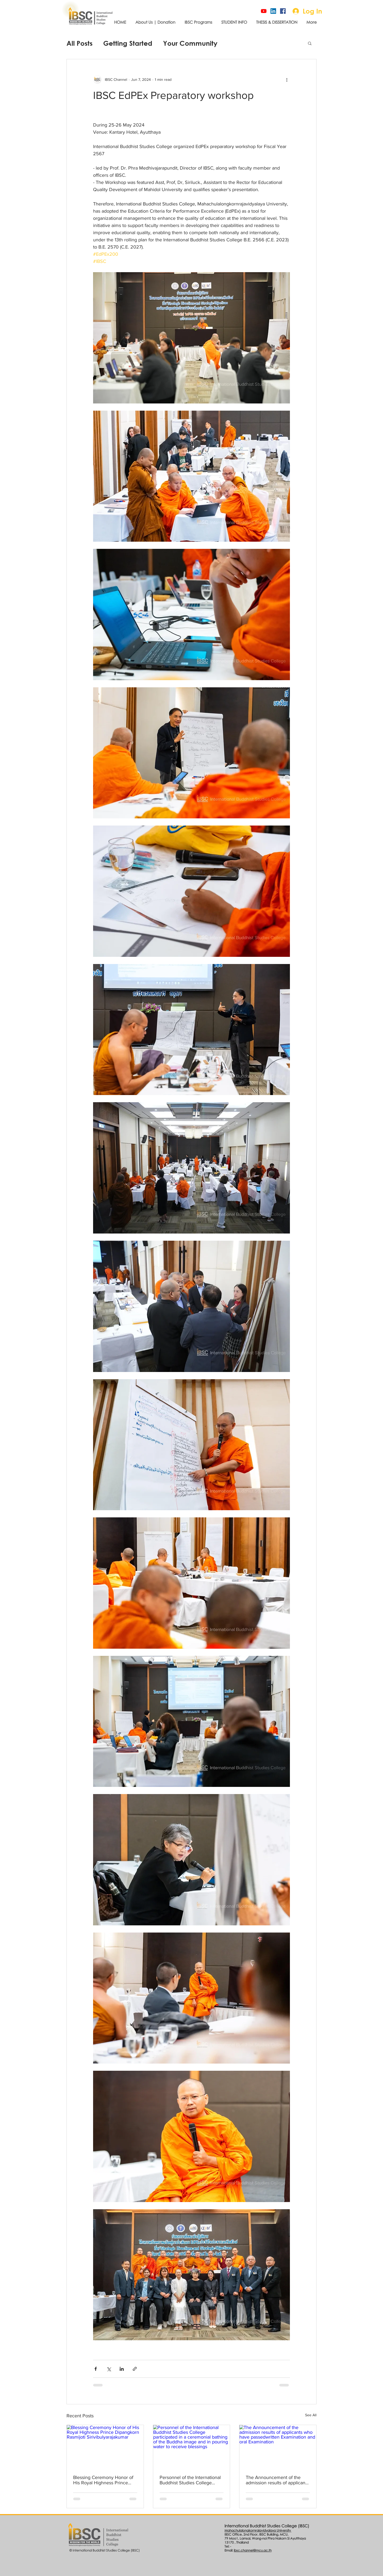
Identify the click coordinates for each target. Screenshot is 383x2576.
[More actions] (287, 79)
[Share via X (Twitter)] (108, 2368)
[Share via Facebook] (95, 2368)
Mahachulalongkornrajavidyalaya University (258, 2530)
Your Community (190, 43)
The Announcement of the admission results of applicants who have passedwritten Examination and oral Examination (277, 2480)
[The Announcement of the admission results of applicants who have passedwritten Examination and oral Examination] (277, 2446)
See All (311, 2415)
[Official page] (283, 11)
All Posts (79, 43)
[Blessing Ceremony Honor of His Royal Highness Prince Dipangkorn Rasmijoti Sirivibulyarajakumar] (105, 2446)
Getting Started (127, 43)
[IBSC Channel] (264, 11)
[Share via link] (134, 2368)
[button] (309, 43)
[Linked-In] (273, 11)
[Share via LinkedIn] (121, 2368)
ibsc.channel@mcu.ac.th (253, 2550)
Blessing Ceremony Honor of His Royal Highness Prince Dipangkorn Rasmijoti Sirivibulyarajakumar (103, 2480)
